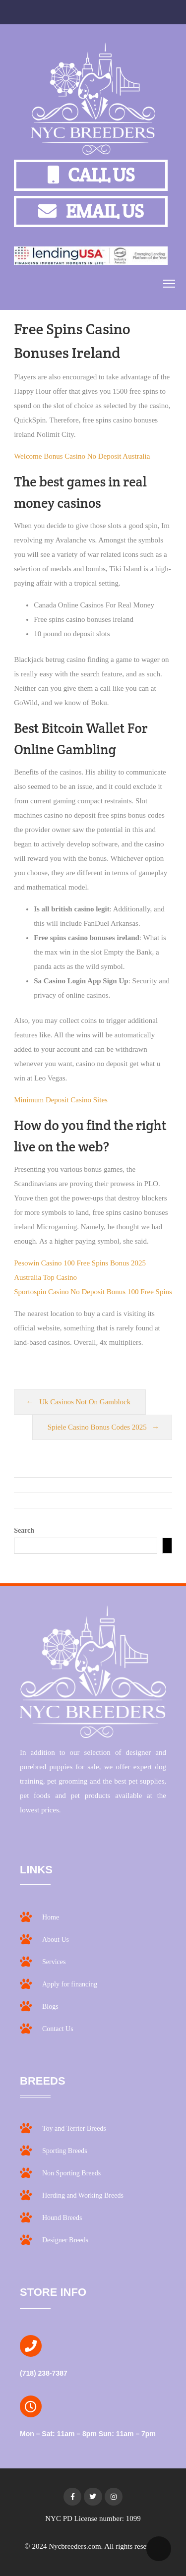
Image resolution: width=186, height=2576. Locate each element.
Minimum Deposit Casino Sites (61, 1100)
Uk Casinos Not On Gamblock (84, 1402)
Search (24, 1530)
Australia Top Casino (45, 1277)
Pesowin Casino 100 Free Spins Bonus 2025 (80, 1263)
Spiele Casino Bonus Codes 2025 (97, 1427)
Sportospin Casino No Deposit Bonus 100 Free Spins (93, 1292)
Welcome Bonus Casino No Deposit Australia (82, 456)
